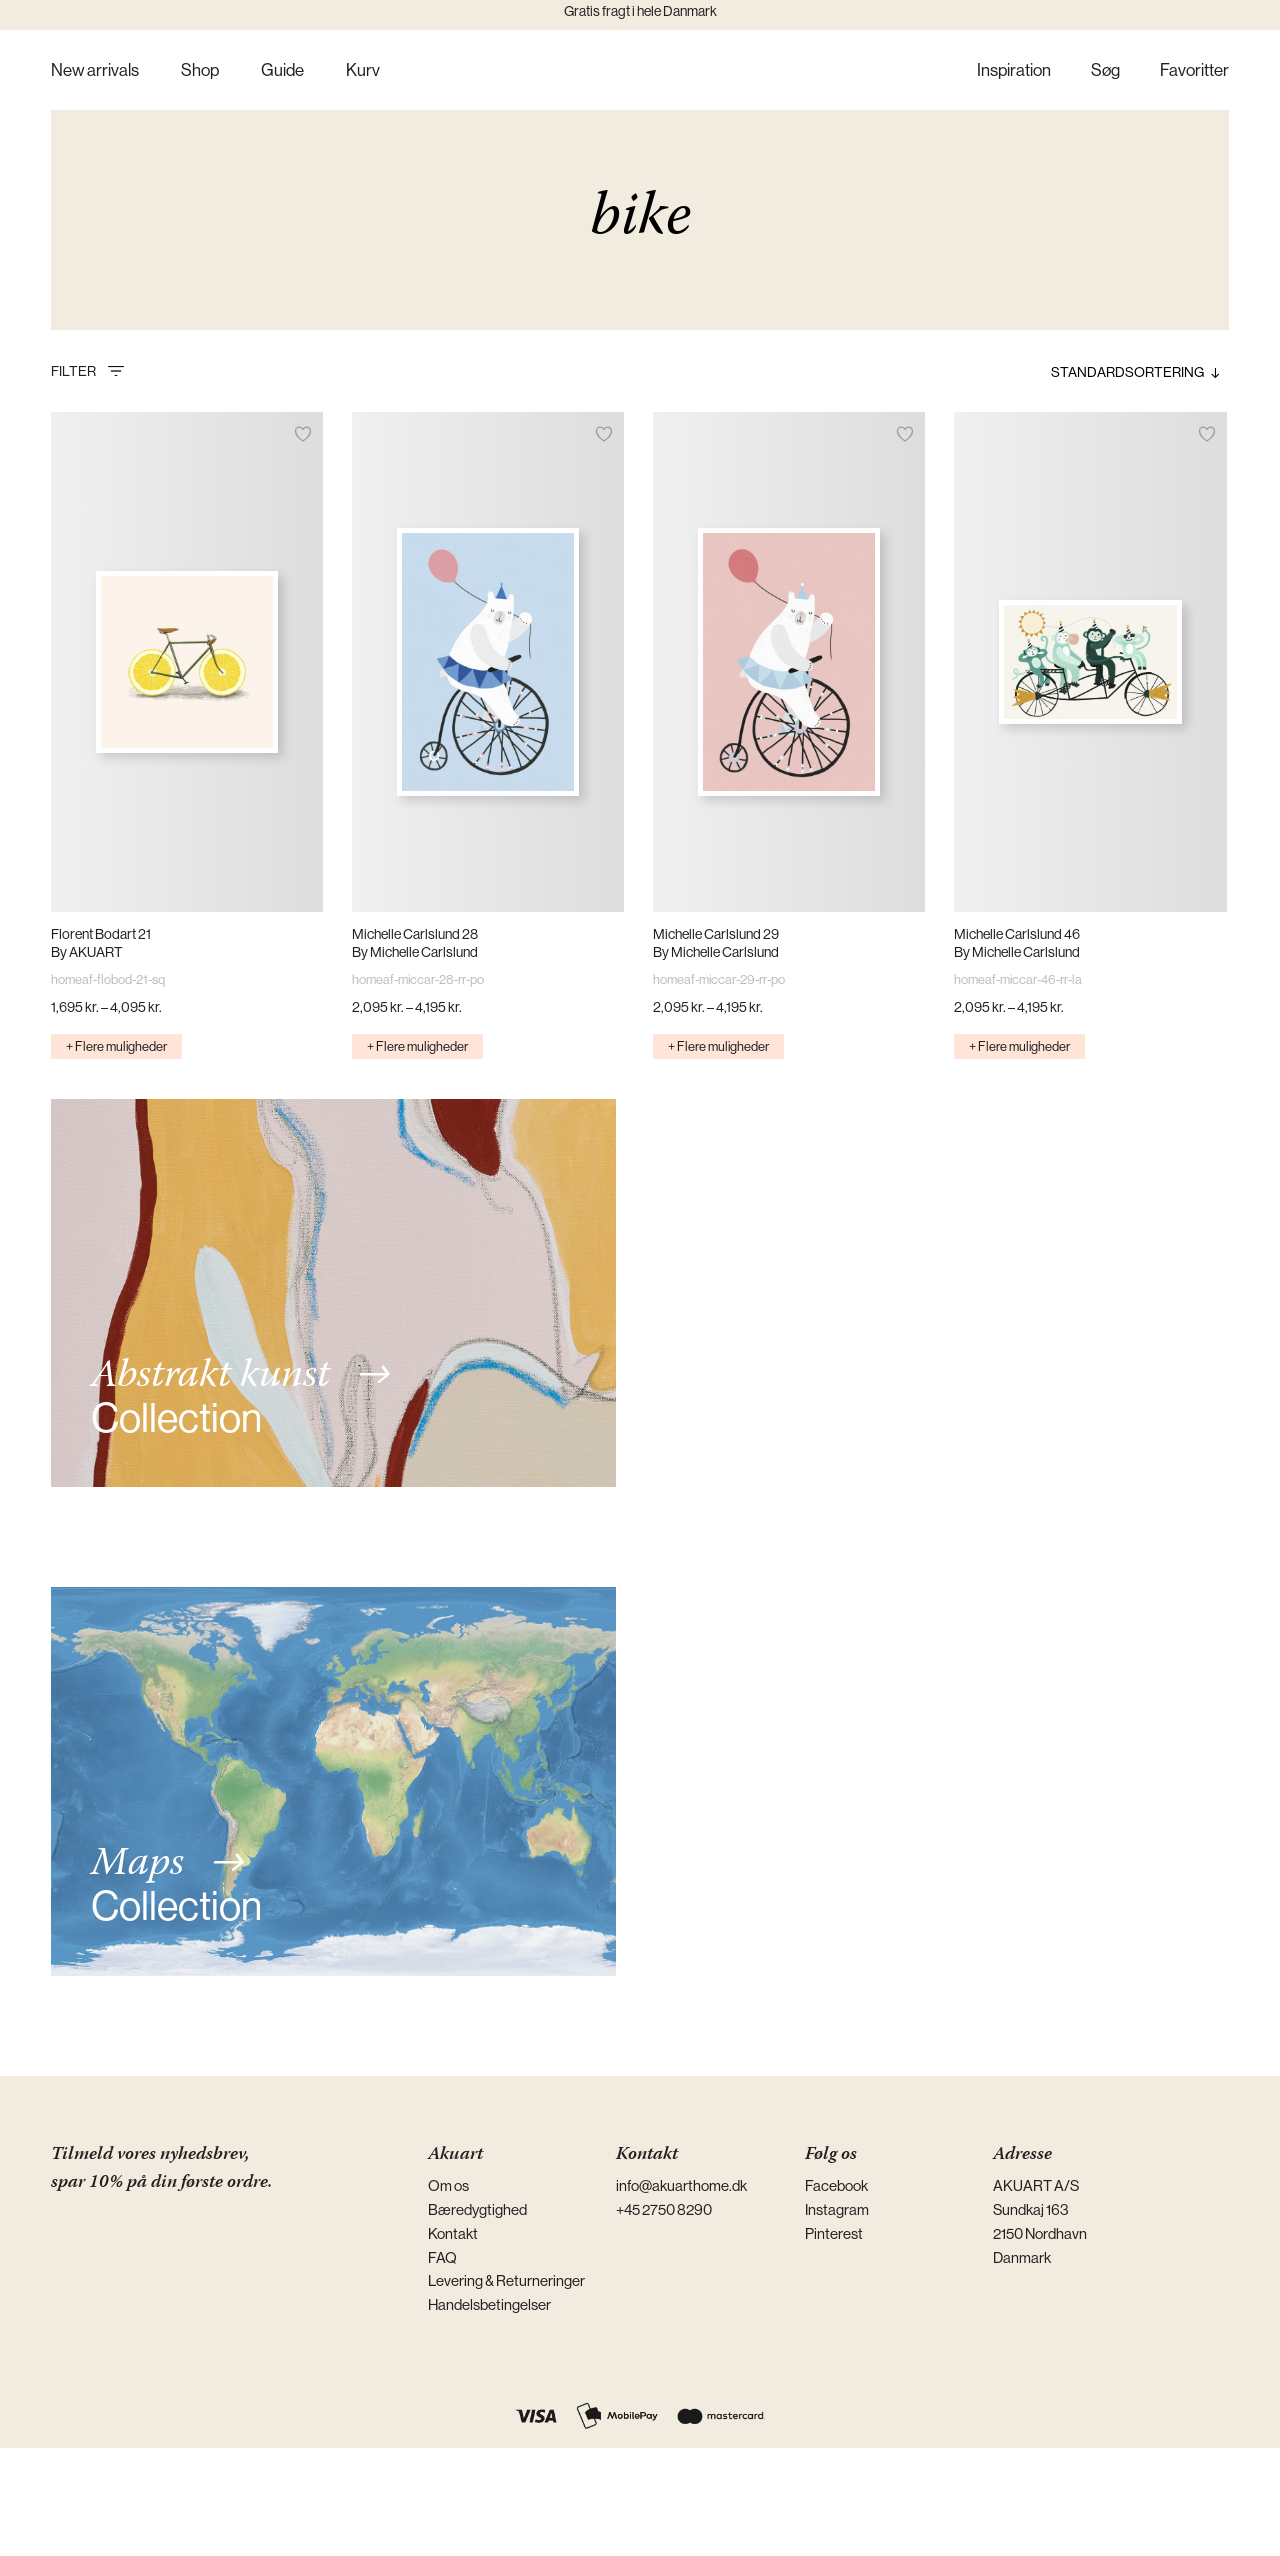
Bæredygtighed (477, 2209)
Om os (448, 2185)
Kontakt (453, 2233)
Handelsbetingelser (489, 2304)
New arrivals (95, 71)
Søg (1105, 71)
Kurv (363, 71)
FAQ (442, 2257)
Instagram (837, 2209)
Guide (282, 71)
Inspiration (1014, 71)
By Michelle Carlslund (415, 952)
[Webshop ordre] (1094, 372)
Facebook (836, 2185)
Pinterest (834, 2233)
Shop (200, 71)
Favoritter (1194, 71)
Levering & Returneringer (506, 2280)
